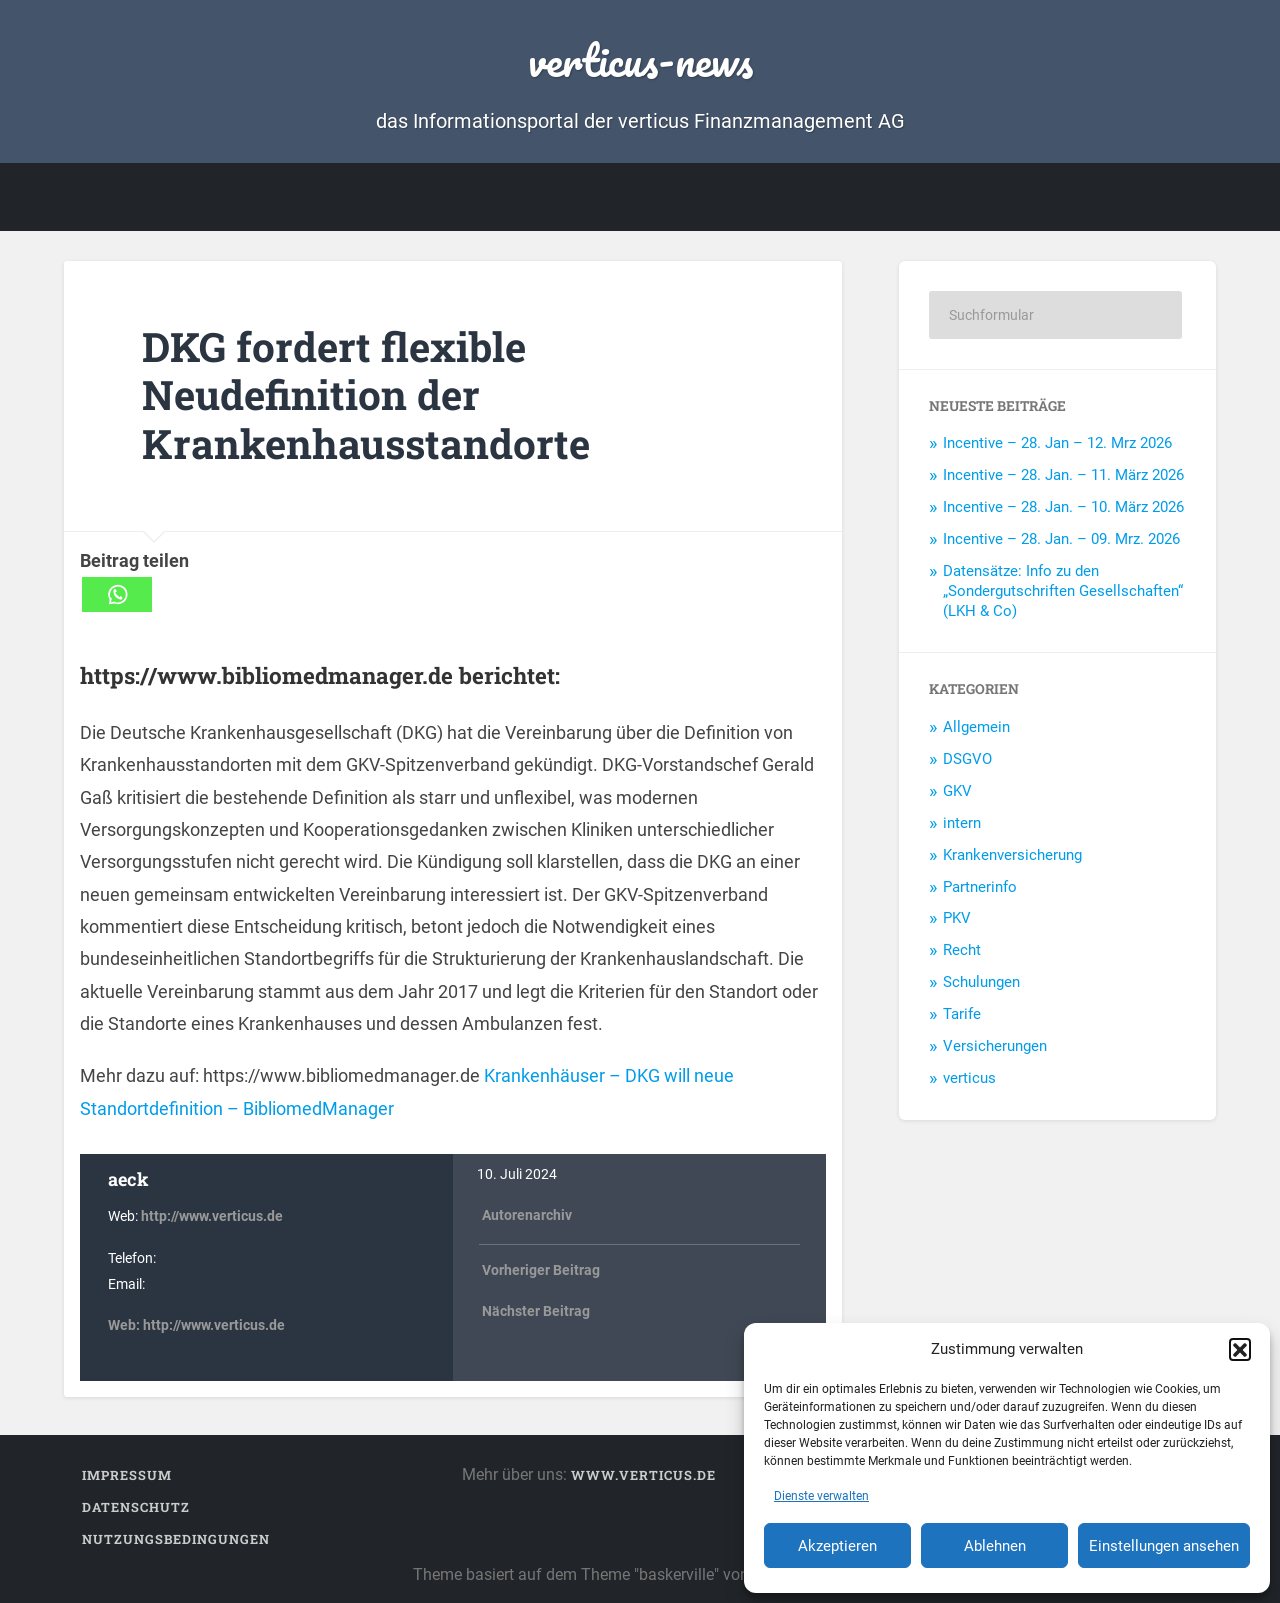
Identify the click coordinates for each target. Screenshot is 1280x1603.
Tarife (962, 1014)
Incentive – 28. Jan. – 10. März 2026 (1063, 507)
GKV (957, 791)
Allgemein (976, 727)
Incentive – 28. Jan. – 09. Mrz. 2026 (1061, 539)
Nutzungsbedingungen (176, 1539)
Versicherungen (995, 1046)
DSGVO (967, 759)
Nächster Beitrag (536, 1311)
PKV (957, 918)
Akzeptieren (837, 1546)
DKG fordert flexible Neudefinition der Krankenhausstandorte (366, 395)
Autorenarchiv (527, 1215)
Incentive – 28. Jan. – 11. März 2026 (1063, 475)
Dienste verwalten (821, 1496)
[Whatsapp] (117, 594)
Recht (962, 950)
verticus (969, 1078)
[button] (1240, 1349)
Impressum (127, 1475)
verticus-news (640, 59)
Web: (125, 1325)
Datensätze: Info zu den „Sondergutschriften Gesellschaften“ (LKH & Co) (1063, 591)
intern (962, 823)
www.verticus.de (643, 1475)
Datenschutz (136, 1507)
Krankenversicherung (1012, 855)
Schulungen (981, 982)
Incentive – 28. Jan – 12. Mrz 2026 (1057, 443)
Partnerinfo (980, 887)
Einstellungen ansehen (1164, 1546)
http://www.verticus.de (212, 1216)
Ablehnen (995, 1546)
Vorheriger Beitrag (541, 1270)
